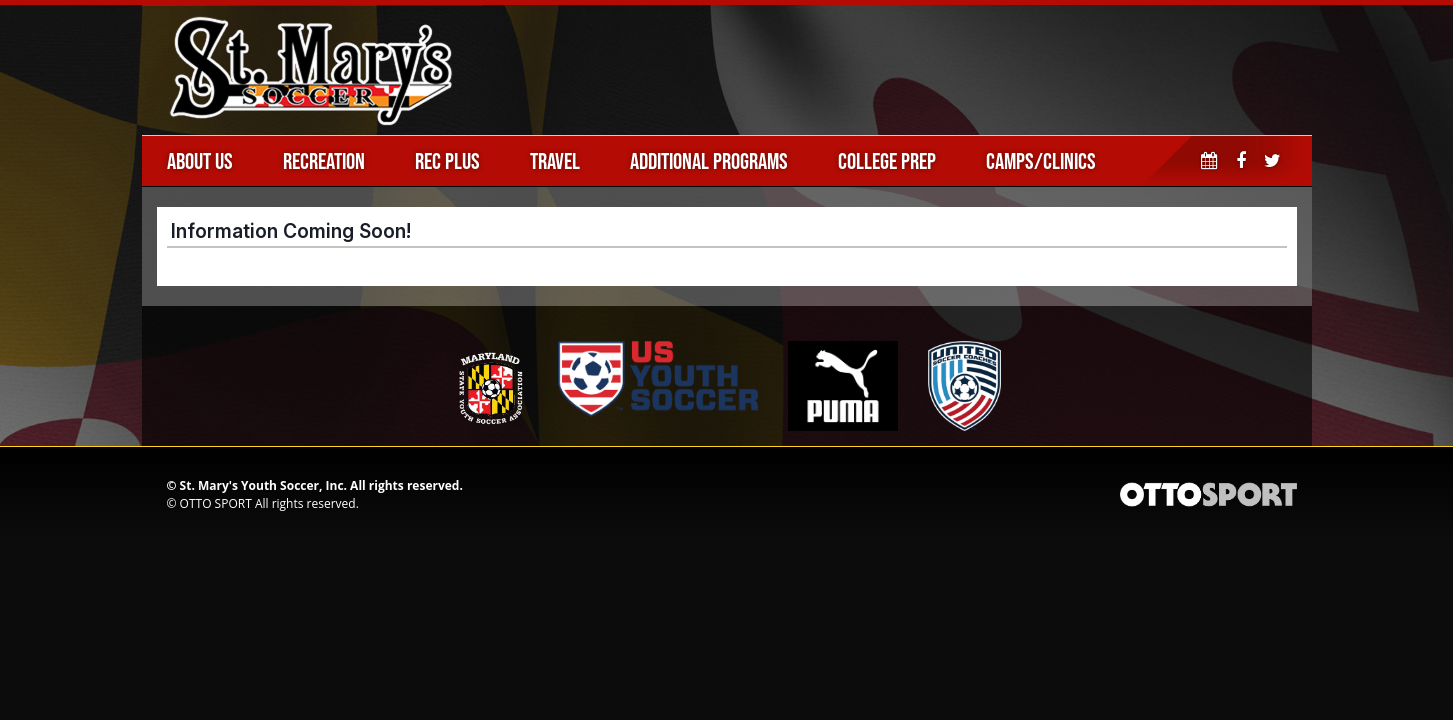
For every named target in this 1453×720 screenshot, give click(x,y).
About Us (200, 161)
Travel (555, 161)
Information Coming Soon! (291, 231)
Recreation (324, 161)
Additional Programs (709, 161)
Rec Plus (447, 161)
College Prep (887, 161)
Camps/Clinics (1041, 161)
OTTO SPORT (216, 503)
